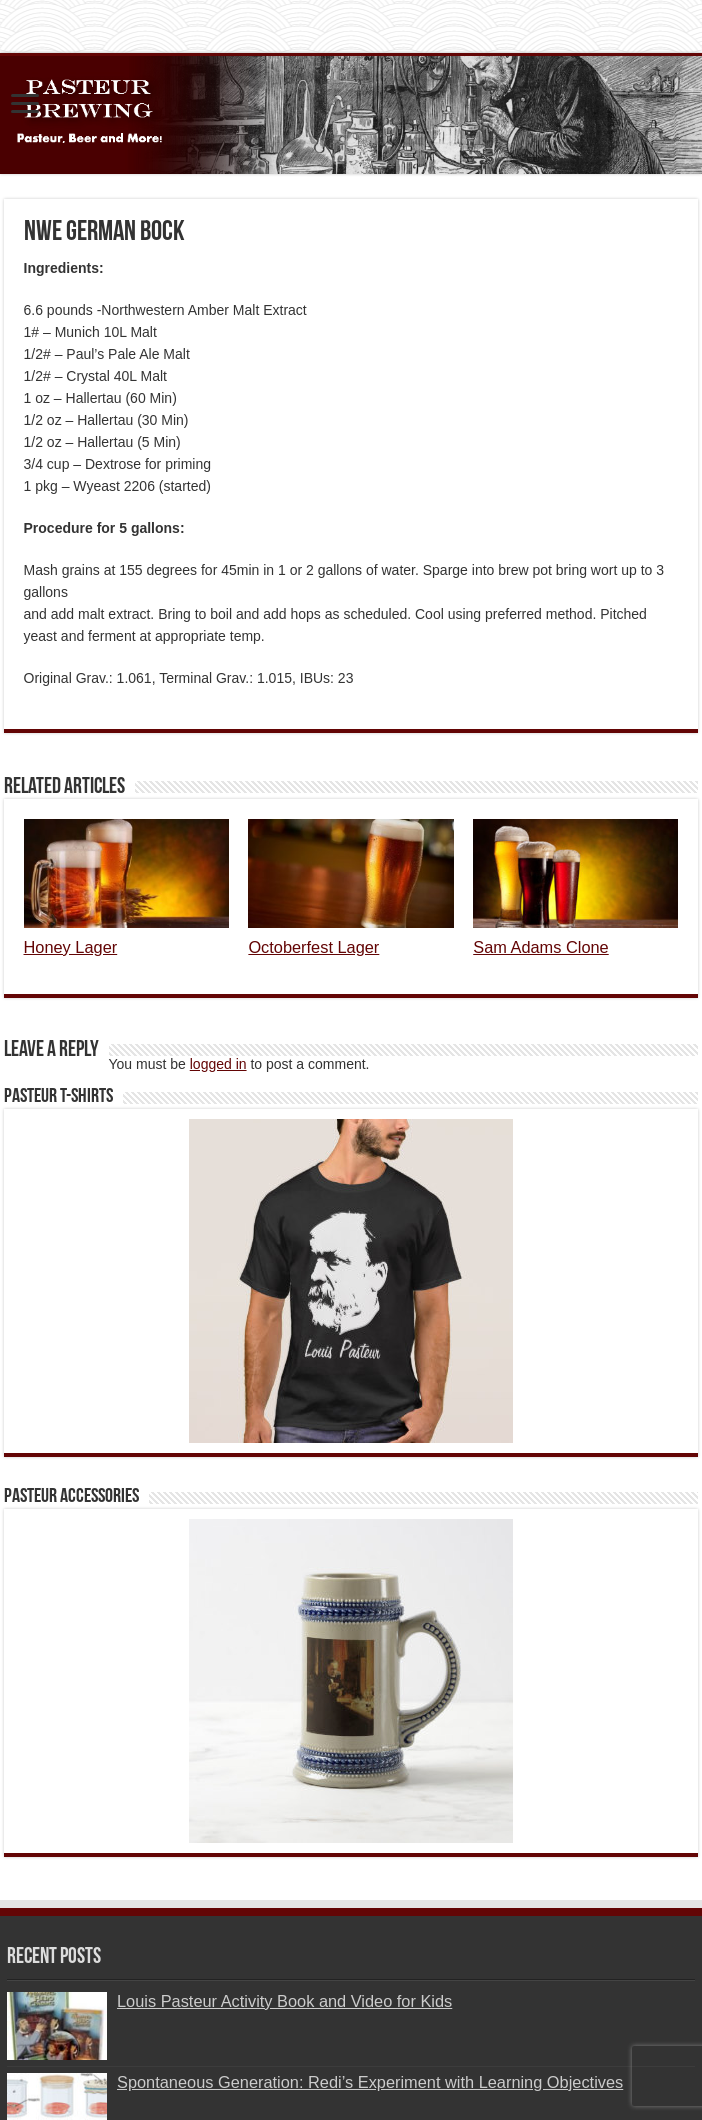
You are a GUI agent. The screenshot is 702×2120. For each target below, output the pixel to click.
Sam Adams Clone (540, 947)
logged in (218, 1064)
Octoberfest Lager (313, 947)
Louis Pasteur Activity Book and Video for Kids (284, 2001)
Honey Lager (71, 947)
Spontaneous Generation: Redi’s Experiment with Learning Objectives (370, 2082)
